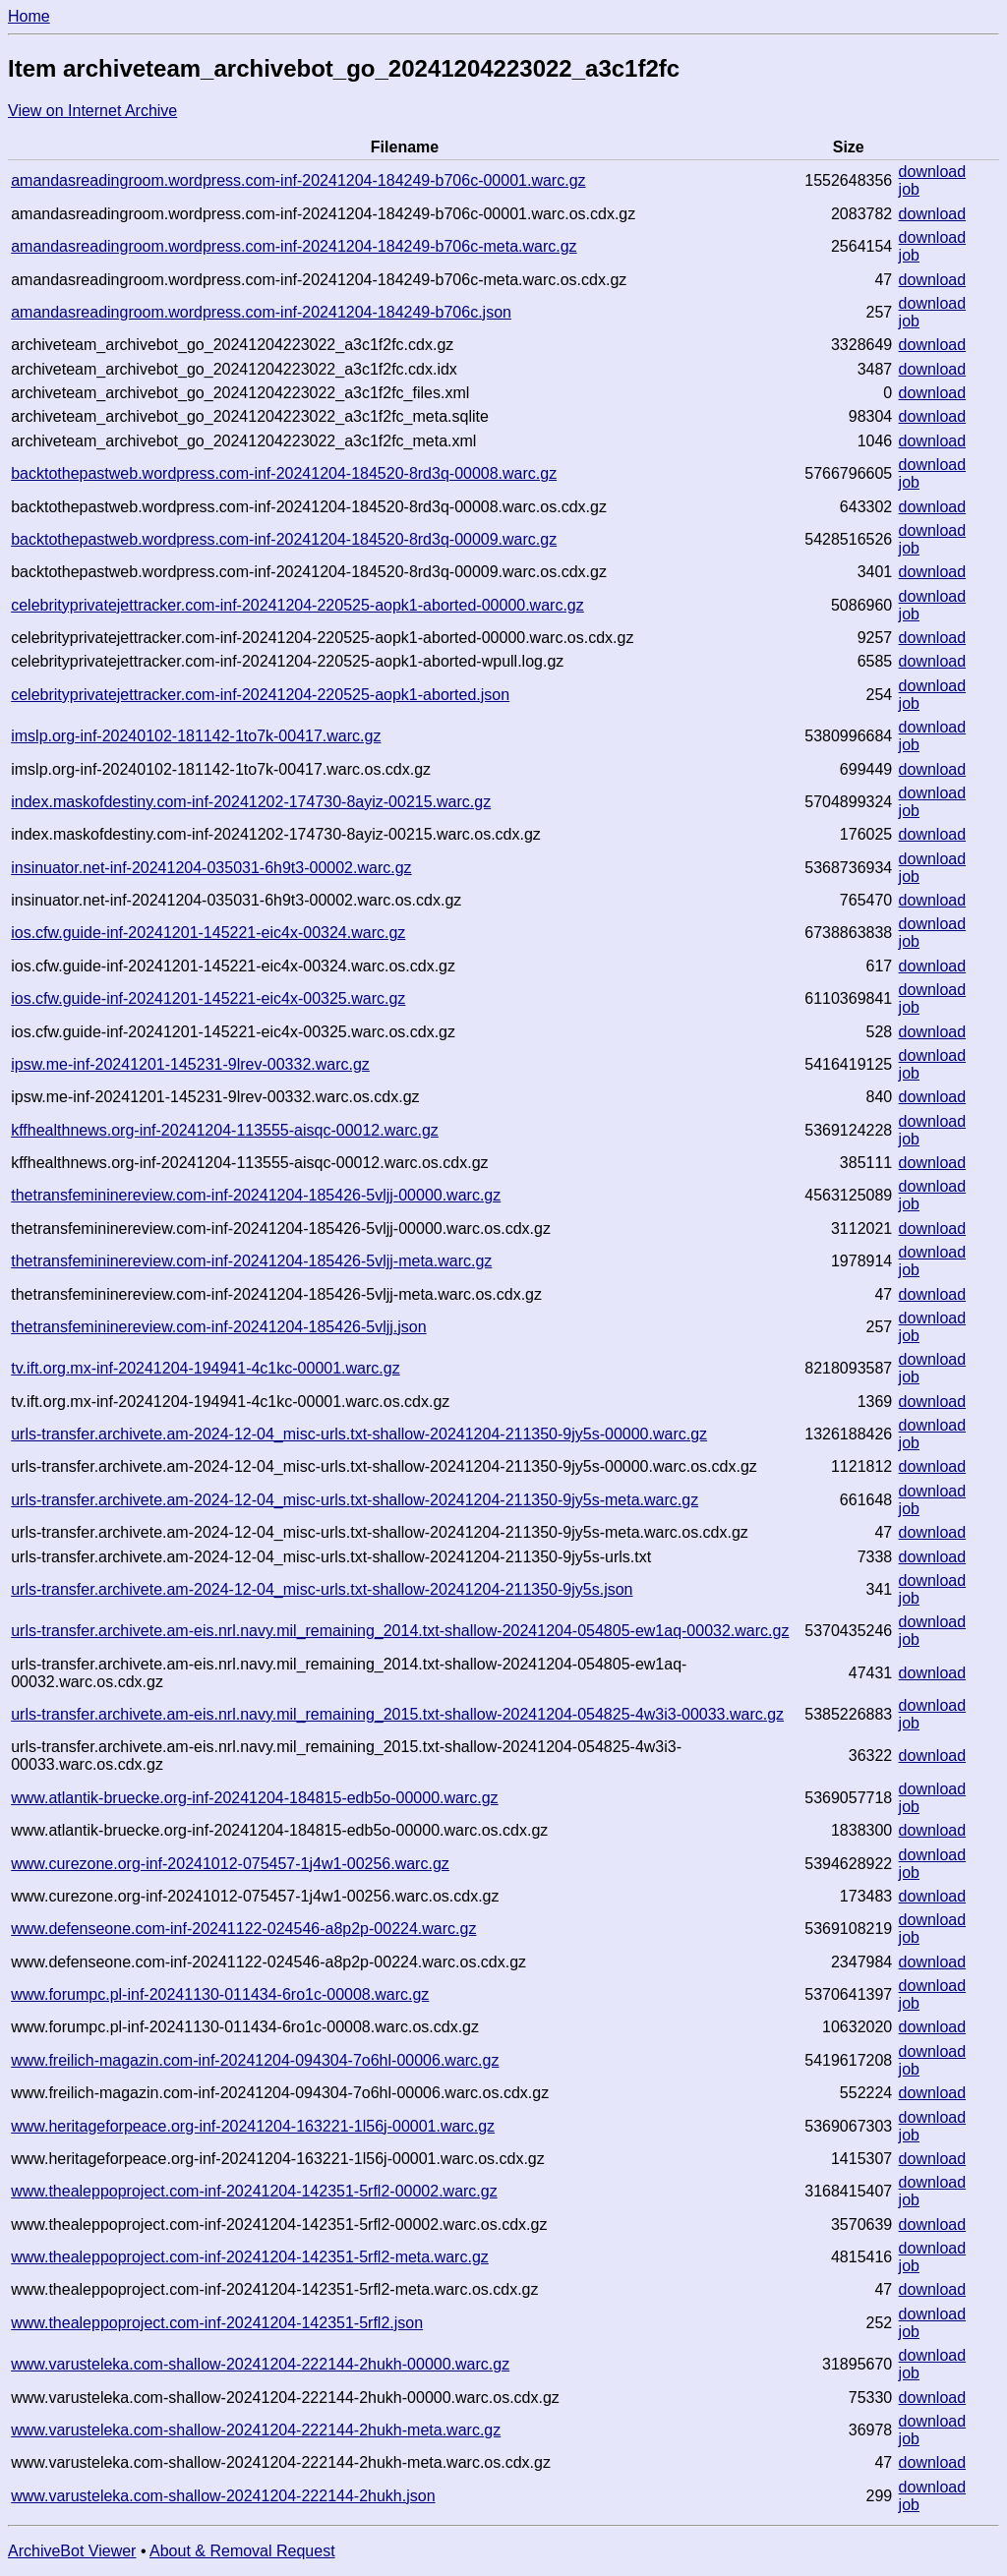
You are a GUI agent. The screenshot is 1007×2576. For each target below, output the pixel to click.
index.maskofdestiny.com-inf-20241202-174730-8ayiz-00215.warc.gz (251, 801)
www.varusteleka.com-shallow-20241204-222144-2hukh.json (223, 2496)
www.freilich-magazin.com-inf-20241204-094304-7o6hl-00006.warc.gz (255, 2060)
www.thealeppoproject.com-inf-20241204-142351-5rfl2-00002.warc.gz (254, 2191)
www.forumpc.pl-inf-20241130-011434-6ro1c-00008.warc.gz (220, 1994)
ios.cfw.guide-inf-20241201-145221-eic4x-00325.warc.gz (208, 998)
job (909, 189)
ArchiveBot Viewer (72, 2551)
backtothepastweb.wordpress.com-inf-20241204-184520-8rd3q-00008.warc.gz (284, 473)
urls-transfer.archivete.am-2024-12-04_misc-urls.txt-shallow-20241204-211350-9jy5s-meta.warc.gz (354, 1500)
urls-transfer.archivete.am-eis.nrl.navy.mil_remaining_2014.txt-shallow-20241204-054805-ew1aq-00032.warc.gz (400, 1630)
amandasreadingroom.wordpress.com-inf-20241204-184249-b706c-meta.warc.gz (293, 246)
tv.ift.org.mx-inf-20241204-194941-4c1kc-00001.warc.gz (205, 1368)
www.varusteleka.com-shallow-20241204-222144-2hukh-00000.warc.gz (260, 2364)
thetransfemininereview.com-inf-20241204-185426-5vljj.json (218, 1326)
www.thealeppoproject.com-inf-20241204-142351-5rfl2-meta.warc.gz (250, 2257)
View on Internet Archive (92, 110)
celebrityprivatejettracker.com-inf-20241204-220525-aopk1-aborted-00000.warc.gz (297, 605)
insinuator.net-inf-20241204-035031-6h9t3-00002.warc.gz (211, 867)
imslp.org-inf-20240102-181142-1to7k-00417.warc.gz (196, 736)
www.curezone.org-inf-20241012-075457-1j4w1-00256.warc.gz (230, 1863)
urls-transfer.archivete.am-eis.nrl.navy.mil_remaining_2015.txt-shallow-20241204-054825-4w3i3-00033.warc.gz (397, 1714)
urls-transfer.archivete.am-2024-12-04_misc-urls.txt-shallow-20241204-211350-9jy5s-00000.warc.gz (359, 1434)
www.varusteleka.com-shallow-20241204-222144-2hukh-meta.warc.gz (256, 2430)
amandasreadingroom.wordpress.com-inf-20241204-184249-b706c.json (261, 312)
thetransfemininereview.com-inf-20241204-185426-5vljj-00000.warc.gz (256, 1195)
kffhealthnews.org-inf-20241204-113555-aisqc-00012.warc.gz (225, 1130)
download (933, 171)
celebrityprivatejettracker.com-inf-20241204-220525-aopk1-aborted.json (260, 694)
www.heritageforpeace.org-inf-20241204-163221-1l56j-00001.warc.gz (253, 2126)
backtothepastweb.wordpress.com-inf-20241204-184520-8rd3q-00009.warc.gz (284, 539)
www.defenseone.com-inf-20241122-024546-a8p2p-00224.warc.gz (243, 1928)
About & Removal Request (242, 2551)
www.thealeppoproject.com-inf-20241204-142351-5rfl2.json (217, 2322)
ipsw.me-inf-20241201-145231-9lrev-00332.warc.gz (190, 1064)
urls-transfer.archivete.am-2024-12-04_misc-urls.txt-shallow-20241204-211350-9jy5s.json (321, 1589)
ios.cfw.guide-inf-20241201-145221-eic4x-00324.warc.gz (208, 932)
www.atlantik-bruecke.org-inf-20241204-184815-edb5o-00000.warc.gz (254, 1797)
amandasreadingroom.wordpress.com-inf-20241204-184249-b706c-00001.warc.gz (298, 180)
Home (29, 16)
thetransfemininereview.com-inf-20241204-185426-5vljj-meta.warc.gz (251, 1261)
